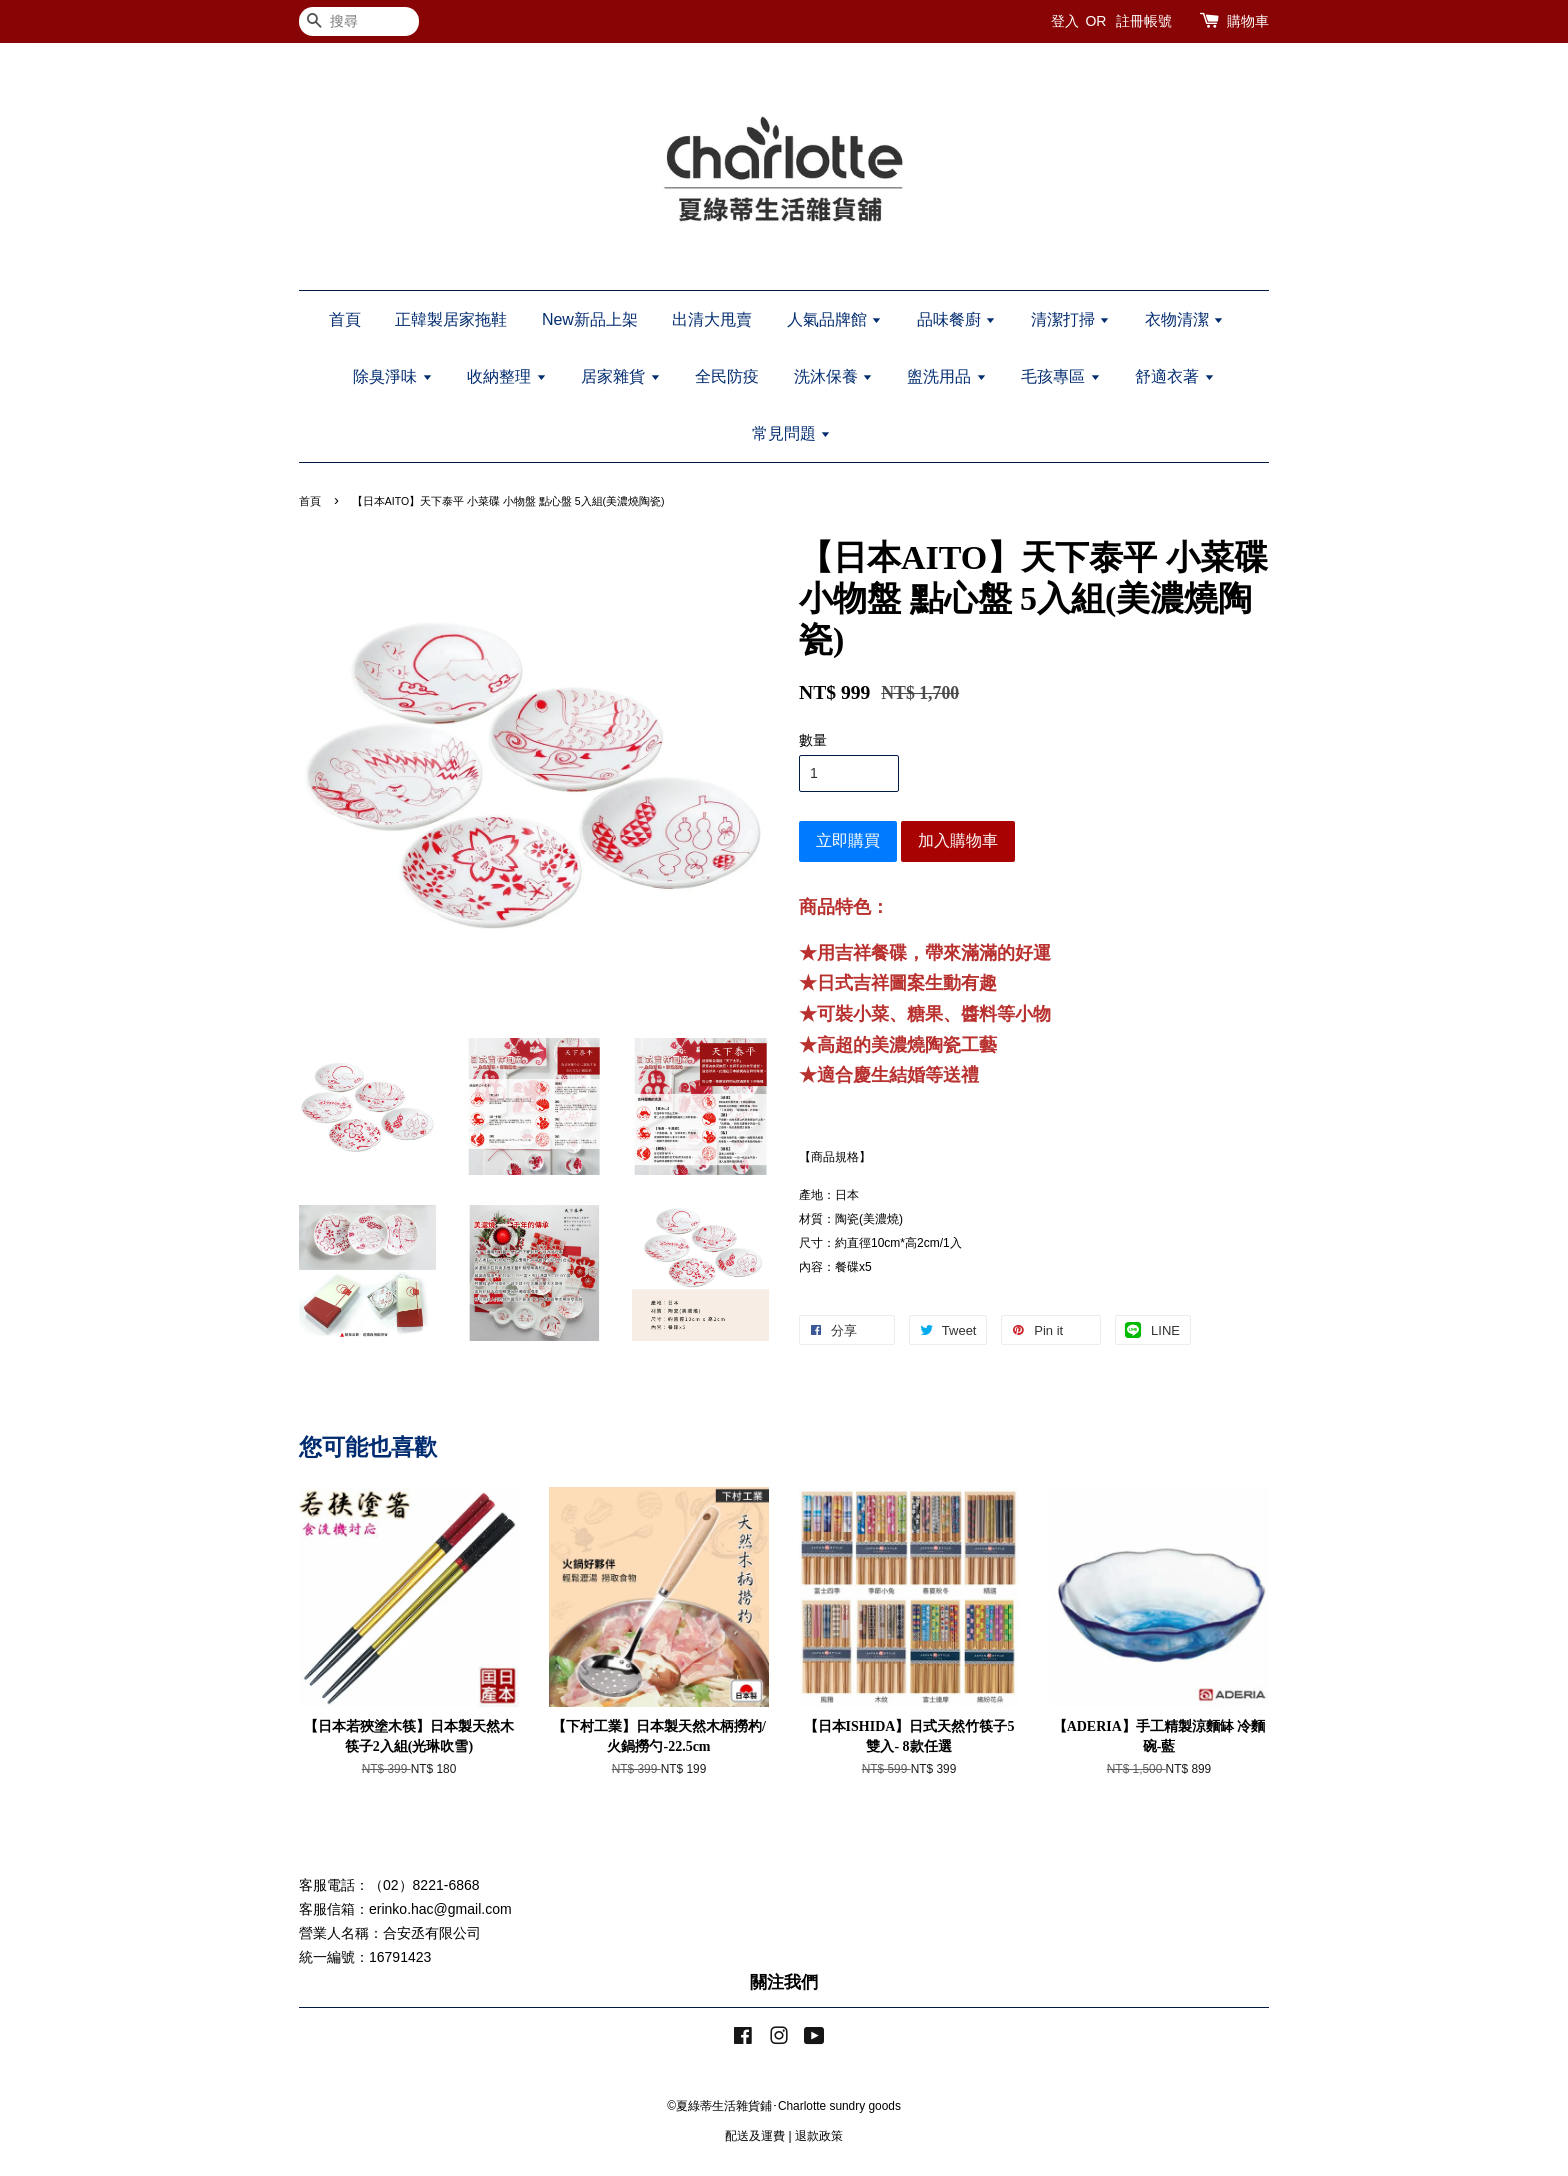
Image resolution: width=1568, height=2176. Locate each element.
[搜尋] (359, 21)
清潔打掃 (1070, 319)
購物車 (1248, 21)
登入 (1065, 21)
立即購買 (848, 840)
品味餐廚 (956, 319)
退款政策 (819, 2136)
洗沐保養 (833, 376)
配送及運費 (755, 2136)
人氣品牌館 (834, 319)
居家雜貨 (620, 376)
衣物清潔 (1184, 319)
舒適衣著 (1174, 376)
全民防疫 (727, 376)
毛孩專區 (1060, 376)
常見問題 (791, 433)
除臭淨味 (392, 376)
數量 (813, 740)
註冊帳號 (1144, 21)
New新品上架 (590, 319)
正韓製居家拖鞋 (451, 319)
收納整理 (506, 376)
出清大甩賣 (712, 319)
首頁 (345, 319)
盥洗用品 (946, 376)
